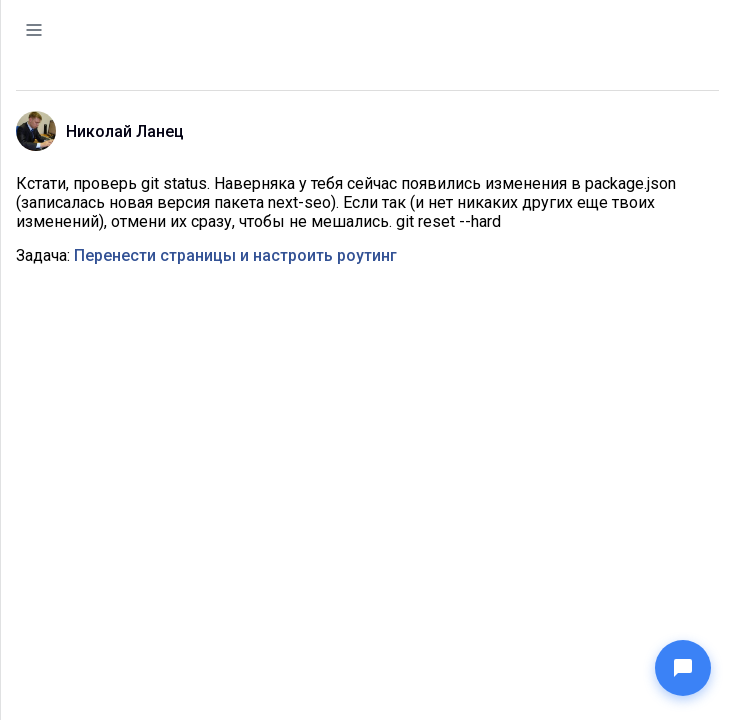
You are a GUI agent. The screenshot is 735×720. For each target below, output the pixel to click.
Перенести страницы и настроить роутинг (235, 255)
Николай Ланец (125, 131)
